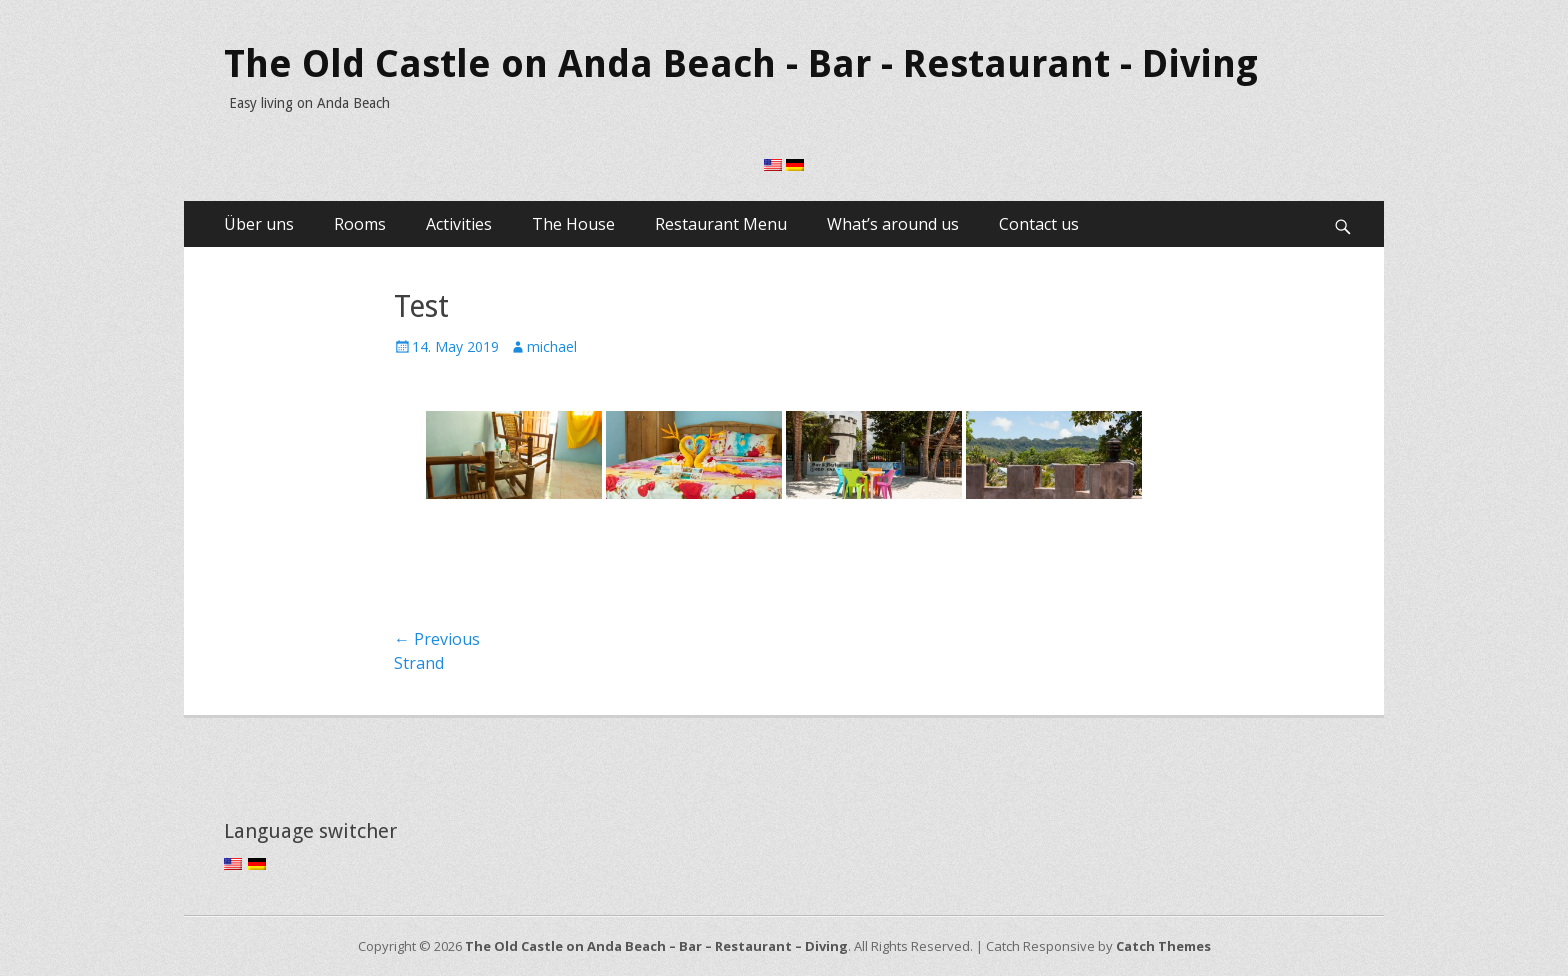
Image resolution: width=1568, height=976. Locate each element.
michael (552, 346)
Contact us (1039, 224)
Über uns (259, 224)
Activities (459, 224)
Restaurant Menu (721, 224)
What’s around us (893, 224)
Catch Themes (1163, 946)
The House (573, 224)
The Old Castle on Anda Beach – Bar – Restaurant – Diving (656, 946)
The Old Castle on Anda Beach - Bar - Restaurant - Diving (741, 64)
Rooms (360, 224)
